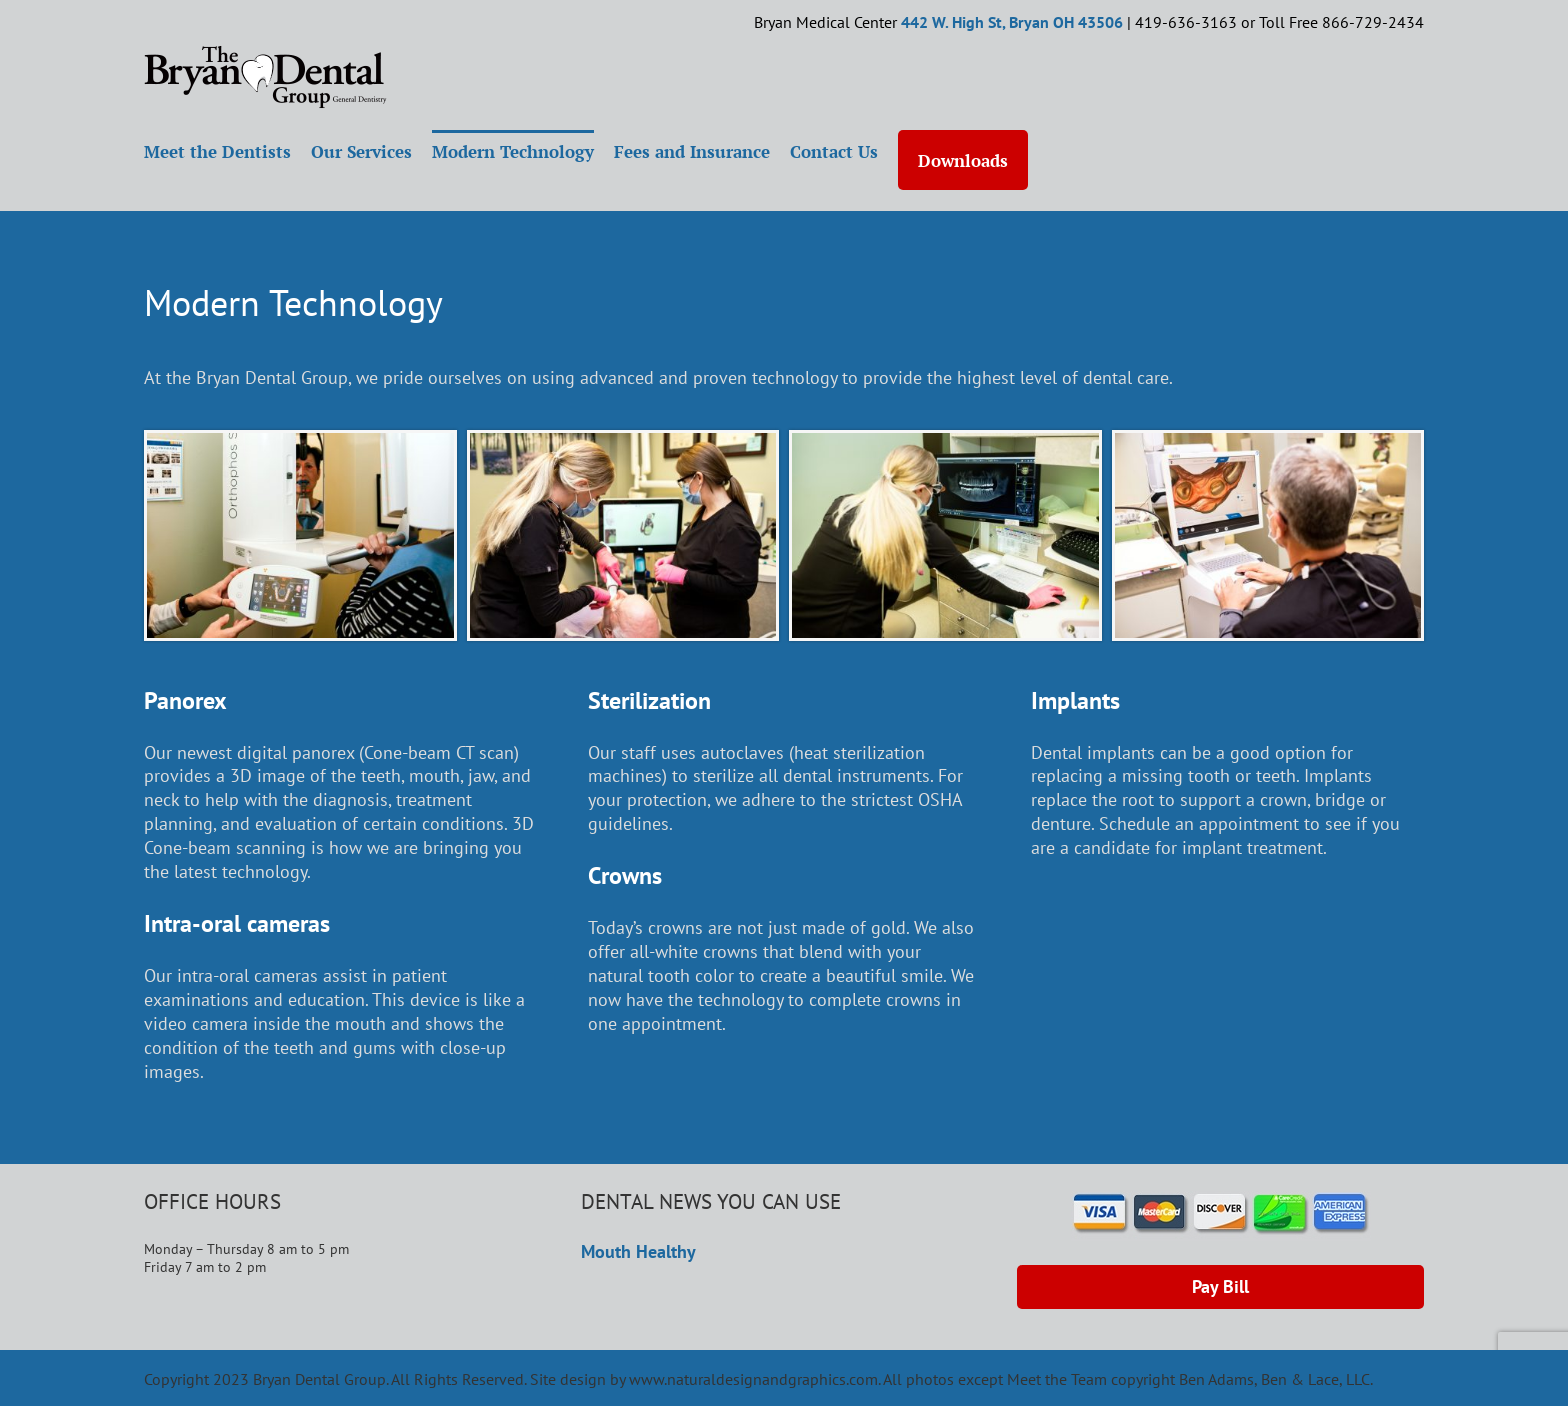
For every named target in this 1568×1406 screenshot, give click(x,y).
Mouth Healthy (638, 1251)
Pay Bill (1220, 1286)
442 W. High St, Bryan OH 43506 (1012, 22)
